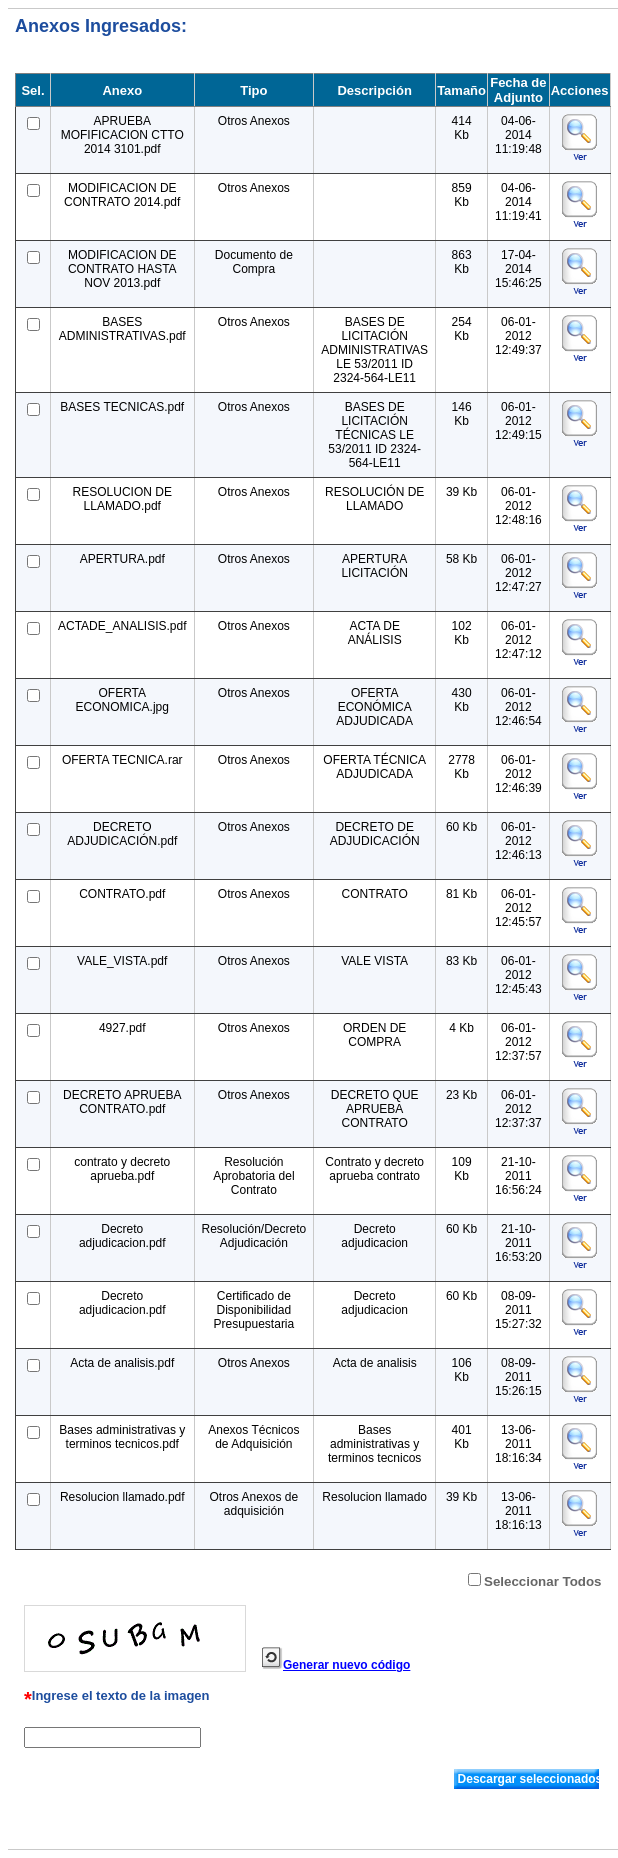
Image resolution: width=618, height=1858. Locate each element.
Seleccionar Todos (543, 1581)
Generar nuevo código (346, 1665)
